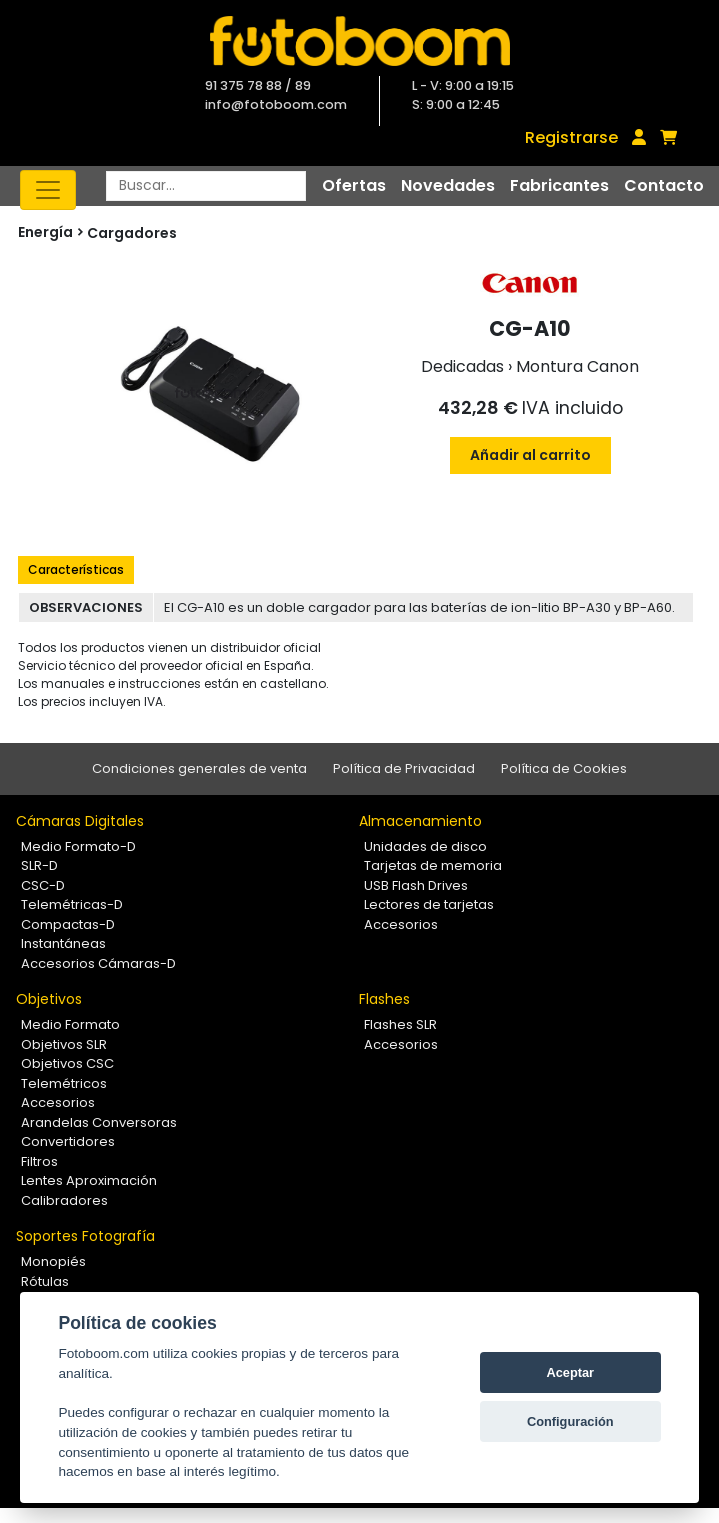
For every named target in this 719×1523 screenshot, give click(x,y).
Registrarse (571, 137)
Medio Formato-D (78, 846)
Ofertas (354, 185)
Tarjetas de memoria (433, 865)
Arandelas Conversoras (99, 1122)
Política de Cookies (564, 768)
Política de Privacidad (404, 768)
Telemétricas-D (72, 904)
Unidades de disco (425, 846)
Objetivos (49, 999)
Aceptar (570, 1372)
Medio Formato (70, 1024)
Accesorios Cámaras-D (98, 963)
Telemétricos (64, 1083)
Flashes (384, 999)
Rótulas (45, 1281)
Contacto (664, 185)
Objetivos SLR (64, 1044)
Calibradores (64, 1200)
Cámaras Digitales (80, 821)
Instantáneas (63, 943)
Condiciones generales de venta (199, 768)
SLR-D (39, 865)
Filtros (39, 1161)
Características (76, 569)
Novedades (448, 185)
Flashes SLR (400, 1024)
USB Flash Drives (416, 885)
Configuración (570, 1421)
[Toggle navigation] (48, 190)
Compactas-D (68, 924)
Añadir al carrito (530, 455)
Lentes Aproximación (89, 1180)
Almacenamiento (420, 821)
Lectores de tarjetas (429, 904)
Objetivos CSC (67, 1063)
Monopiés (53, 1261)
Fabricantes (559, 185)
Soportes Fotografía (85, 1236)
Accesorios (401, 924)
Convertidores (68, 1141)
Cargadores (132, 233)
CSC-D (43, 885)
